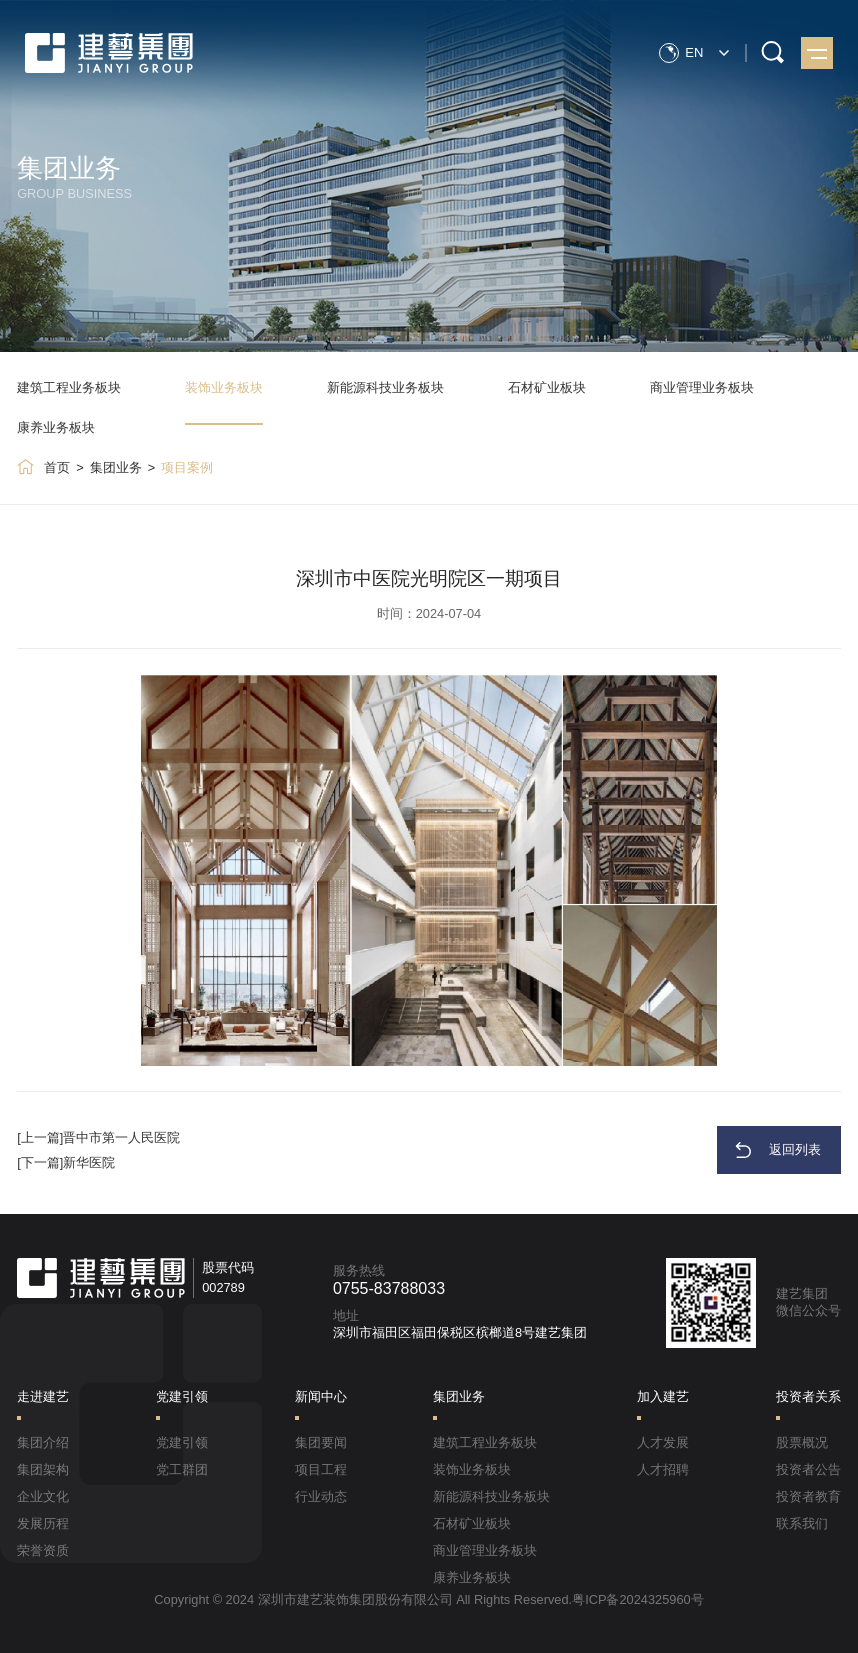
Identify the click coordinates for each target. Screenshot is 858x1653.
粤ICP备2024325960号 (638, 1599)
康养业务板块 (56, 427)
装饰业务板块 (224, 387)
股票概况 (802, 1442)
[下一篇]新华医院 (66, 1162)
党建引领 (182, 1396)
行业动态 (321, 1496)
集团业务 (116, 467)
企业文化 (43, 1496)
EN (695, 51)
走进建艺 (43, 1396)
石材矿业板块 (547, 387)
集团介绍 (43, 1442)
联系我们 (802, 1523)
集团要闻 (321, 1442)
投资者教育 (808, 1496)
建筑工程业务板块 (69, 387)
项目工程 (321, 1469)
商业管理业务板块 (702, 387)
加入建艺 (663, 1396)
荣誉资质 (43, 1550)
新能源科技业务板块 (385, 387)
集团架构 (43, 1469)
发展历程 (43, 1523)
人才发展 (663, 1442)
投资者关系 (808, 1396)
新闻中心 (321, 1396)
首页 (57, 467)
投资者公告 (808, 1469)
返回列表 (796, 1149)
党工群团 (182, 1469)
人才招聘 (663, 1469)
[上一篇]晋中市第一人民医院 (98, 1137)
